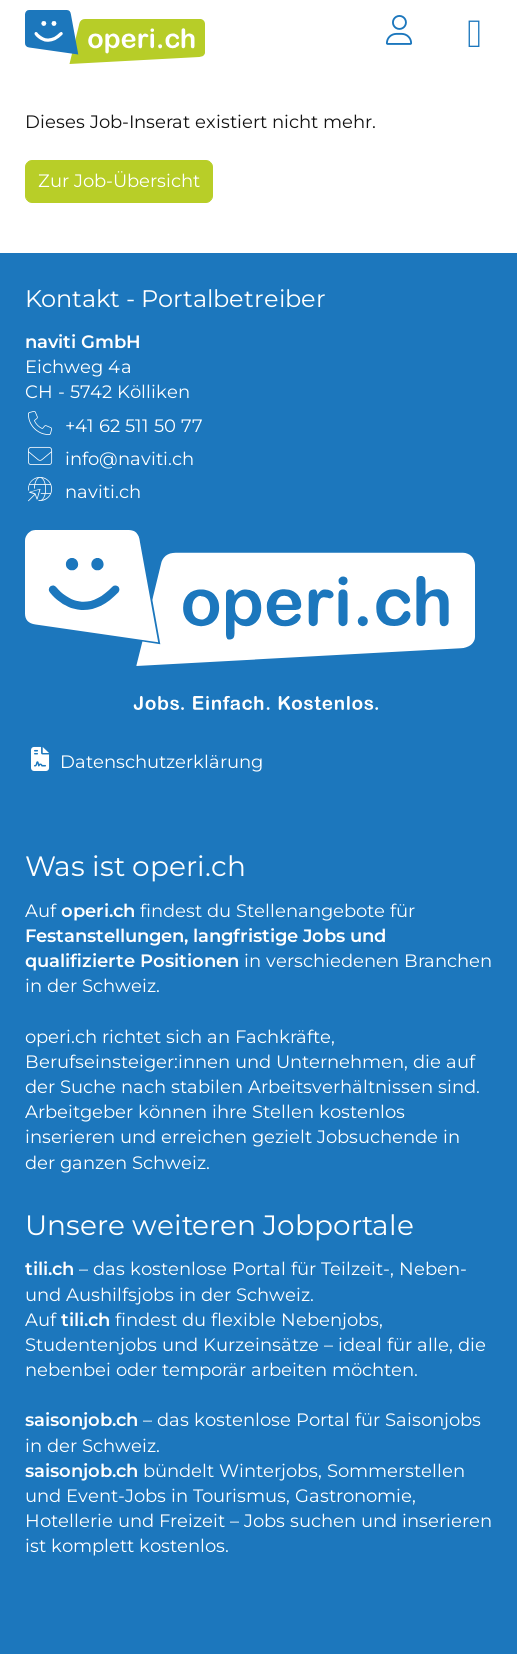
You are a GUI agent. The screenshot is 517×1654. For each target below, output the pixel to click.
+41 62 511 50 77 (134, 426)
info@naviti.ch (129, 459)
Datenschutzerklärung (161, 762)
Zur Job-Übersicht (119, 181)
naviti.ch (103, 492)
